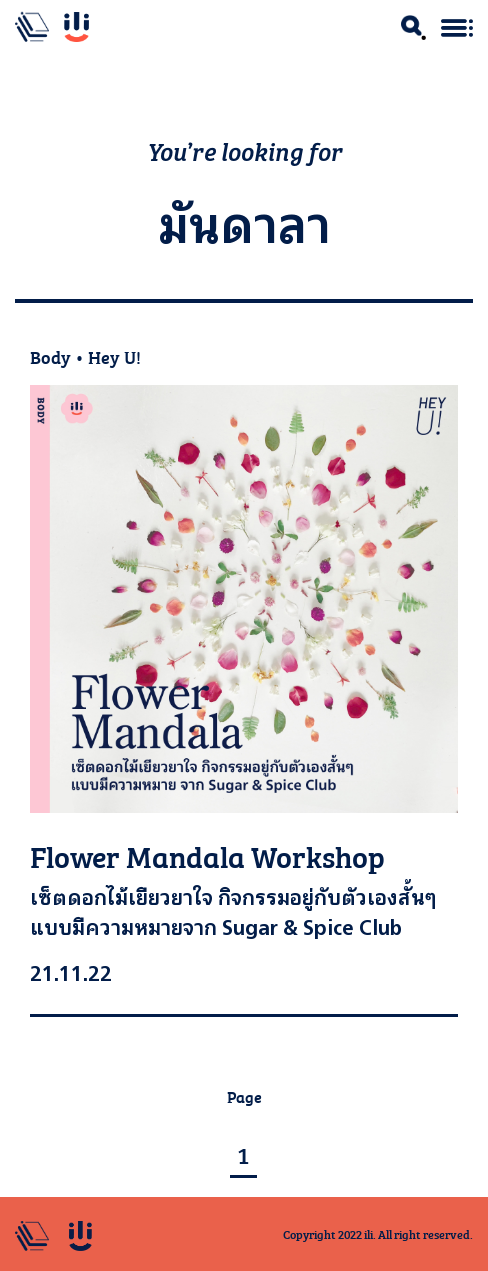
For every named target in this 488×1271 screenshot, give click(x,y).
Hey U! (114, 356)
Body (50, 356)
